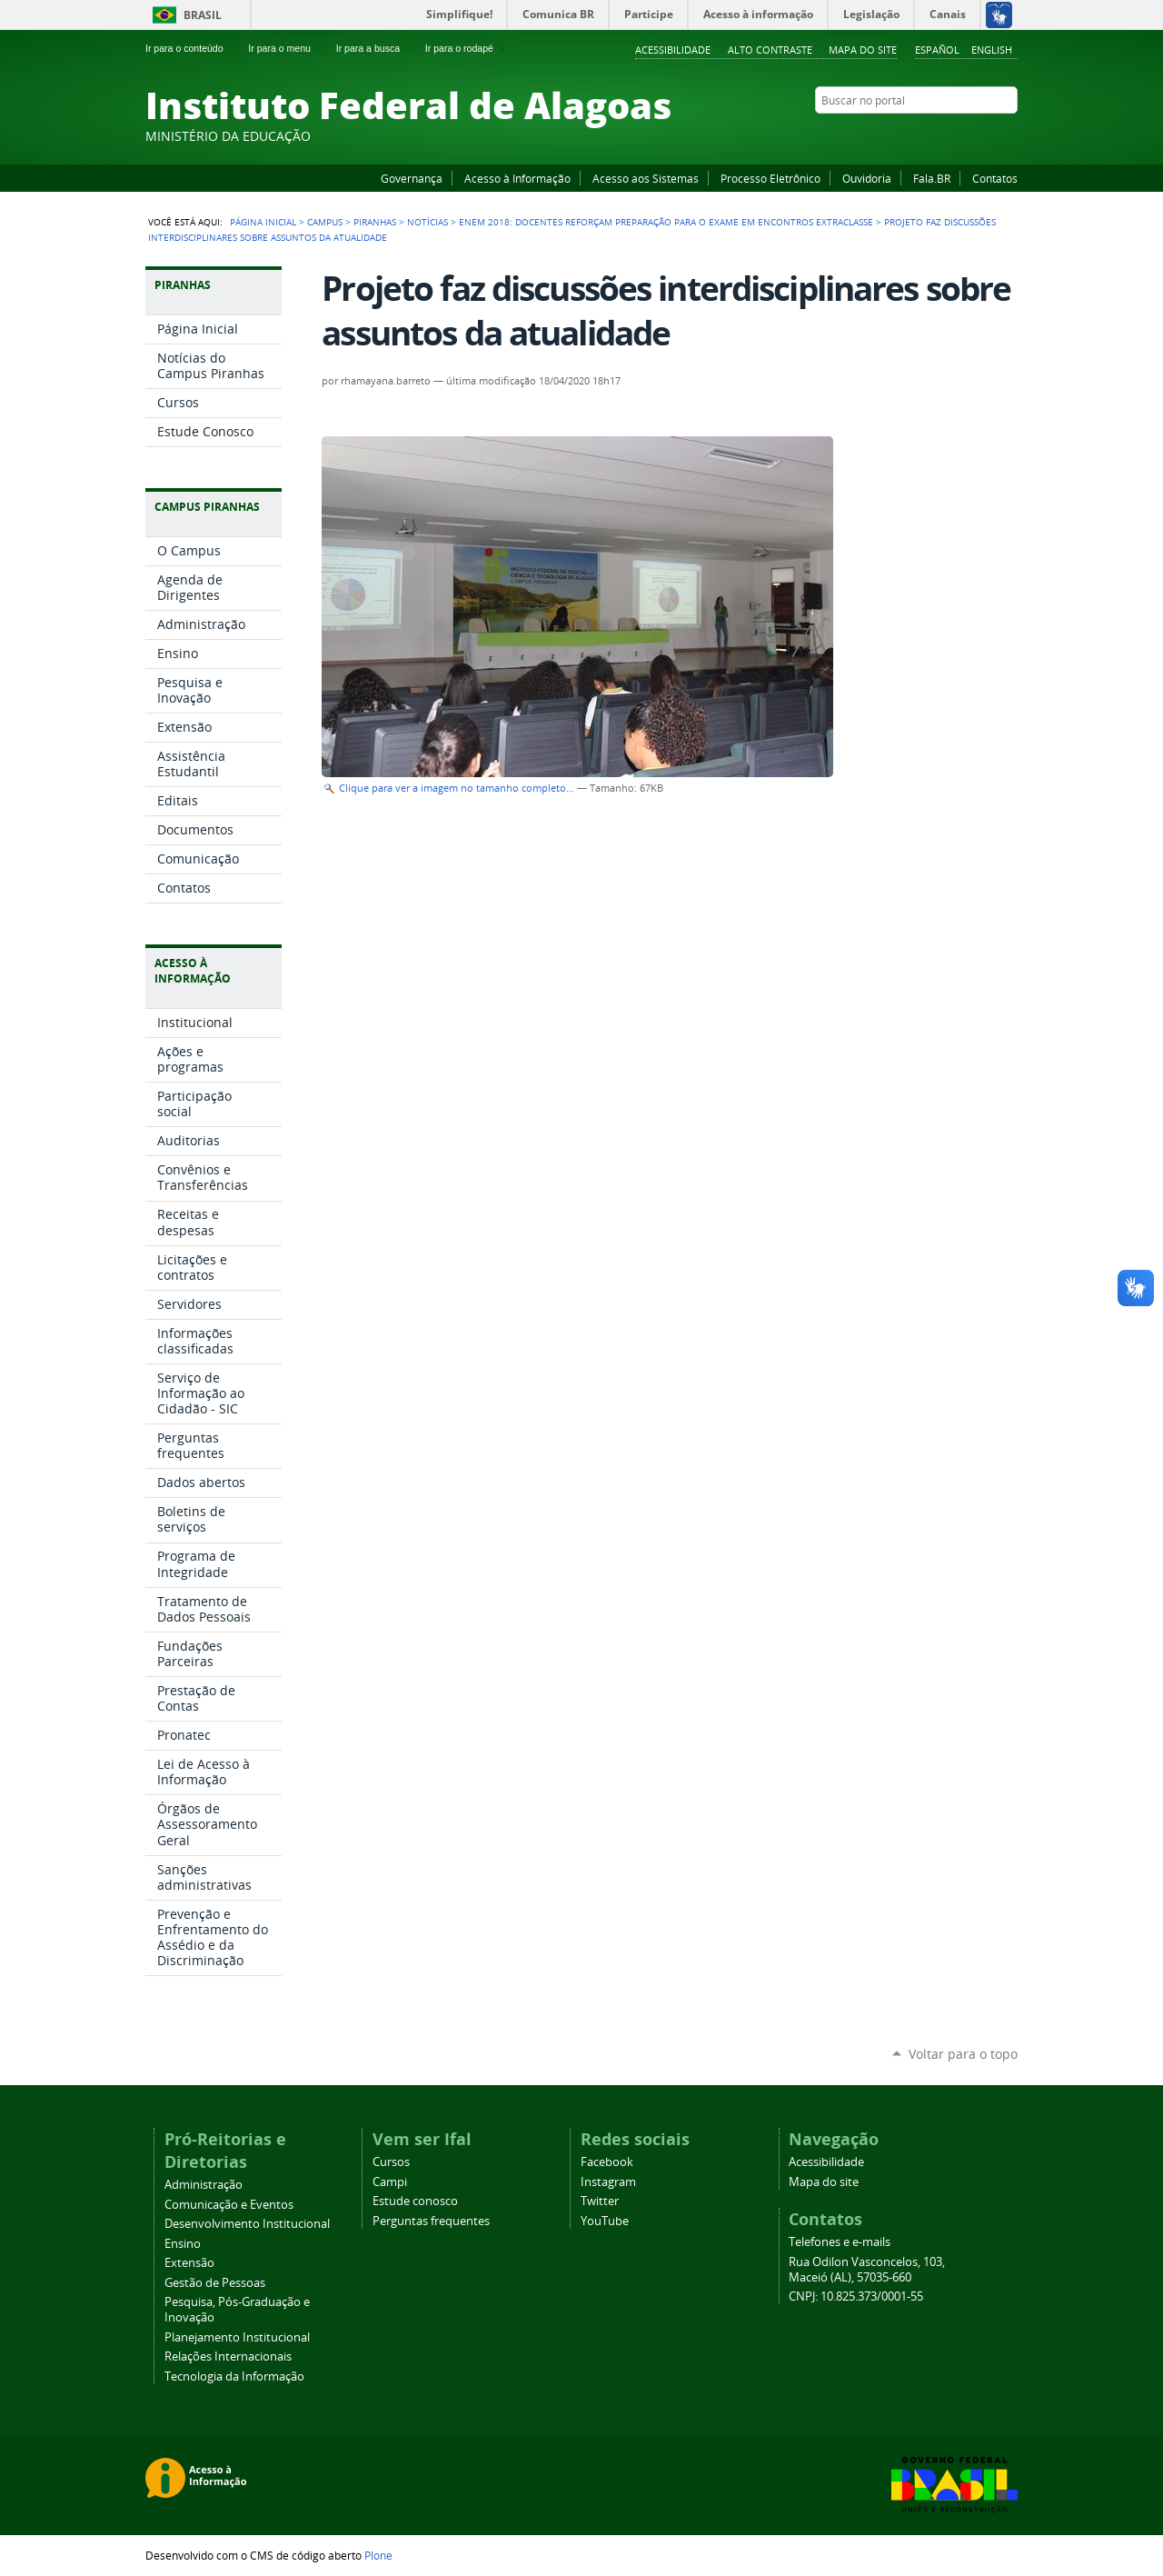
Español (937, 49)
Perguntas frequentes (431, 2221)
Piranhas (374, 221)
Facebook (918, 135)
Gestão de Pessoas (214, 2283)
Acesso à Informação (517, 178)
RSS (1008, 135)
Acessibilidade (673, 49)
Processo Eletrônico (770, 178)
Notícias (427, 221)
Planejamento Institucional (237, 2337)
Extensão (189, 2263)
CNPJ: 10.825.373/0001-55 (856, 2296)
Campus (325, 221)
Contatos (995, 178)
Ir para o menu (286, 48)
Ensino (182, 2244)
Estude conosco (415, 2201)
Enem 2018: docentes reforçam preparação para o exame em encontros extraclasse (666, 221)
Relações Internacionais (228, 2356)
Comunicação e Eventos (228, 2204)
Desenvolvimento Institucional (247, 2224)
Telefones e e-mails (839, 2242)
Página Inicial (263, 221)
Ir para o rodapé (467, 48)
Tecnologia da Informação (234, 2376)
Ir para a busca (375, 48)
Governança (411, 178)
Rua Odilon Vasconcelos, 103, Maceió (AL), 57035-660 (867, 2269)
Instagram (963, 135)
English (991, 49)
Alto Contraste (770, 49)
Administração (203, 2184)
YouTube (940, 135)
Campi (390, 2182)
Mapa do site (863, 49)
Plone (378, 2555)
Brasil (203, 15)
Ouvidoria (866, 178)
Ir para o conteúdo (191, 48)
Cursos (391, 2162)
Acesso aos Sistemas (645, 178)
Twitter (986, 135)
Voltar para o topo (963, 2053)
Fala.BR (931, 178)
